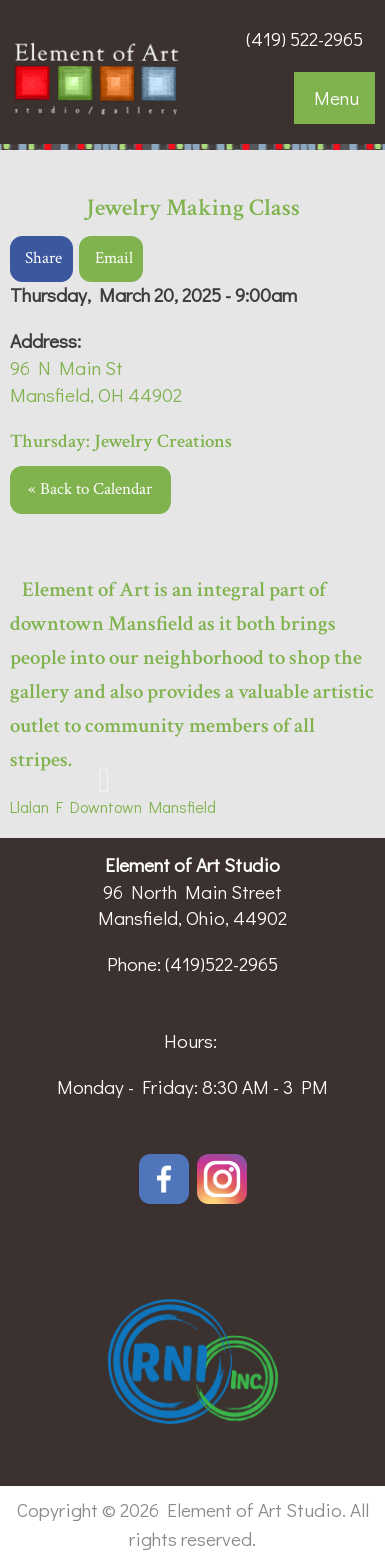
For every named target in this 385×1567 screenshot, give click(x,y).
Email (114, 258)
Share (43, 258)
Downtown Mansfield (139, 806)
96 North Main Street (192, 891)
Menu (336, 97)
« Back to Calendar (90, 489)
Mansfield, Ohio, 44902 (192, 917)
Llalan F (36, 806)
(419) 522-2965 (304, 38)
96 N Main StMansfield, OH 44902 (96, 381)
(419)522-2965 (221, 963)
